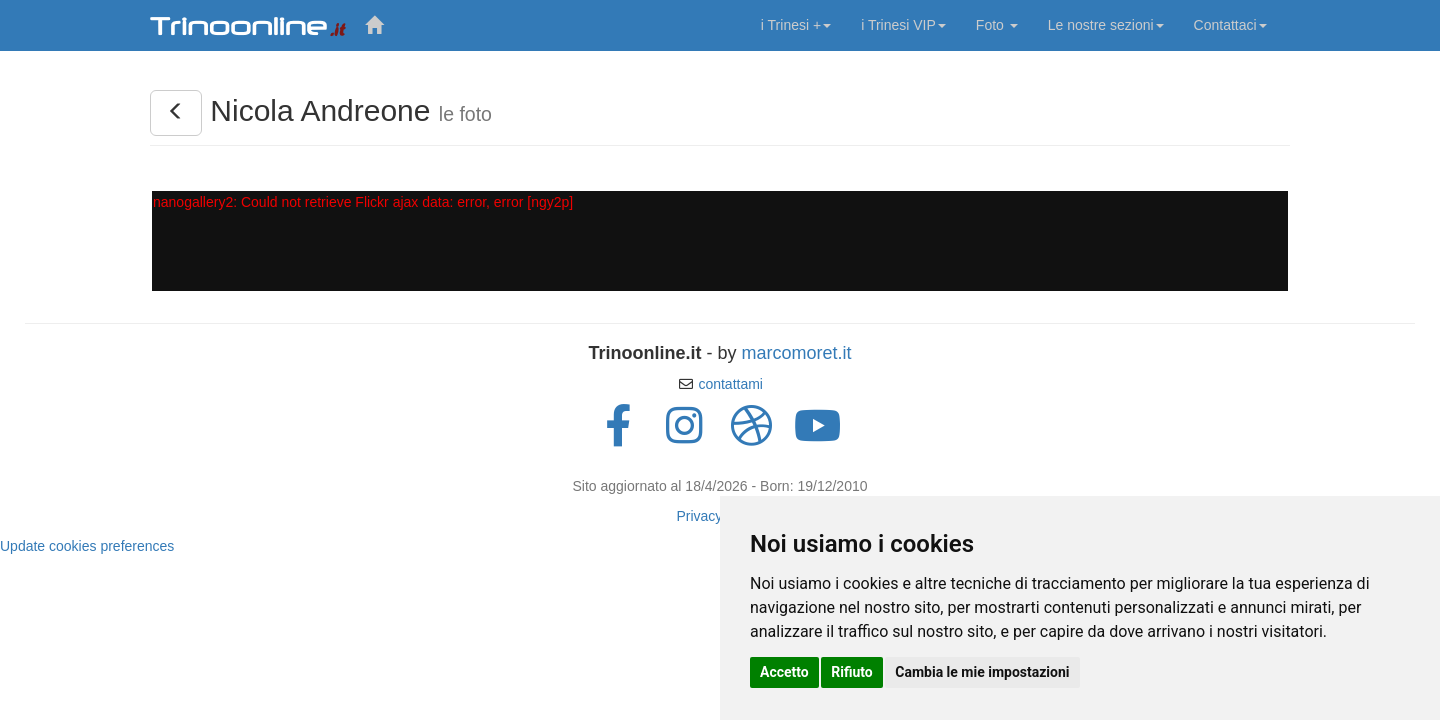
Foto (997, 25)
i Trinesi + (796, 25)
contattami (730, 384)
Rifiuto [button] (852, 672)
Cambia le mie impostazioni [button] (982, 672)
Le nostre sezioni (1106, 25)
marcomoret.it (796, 353)
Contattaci (1230, 25)
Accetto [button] (784, 672)
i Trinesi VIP (903, 25)
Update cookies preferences (87, 546)
